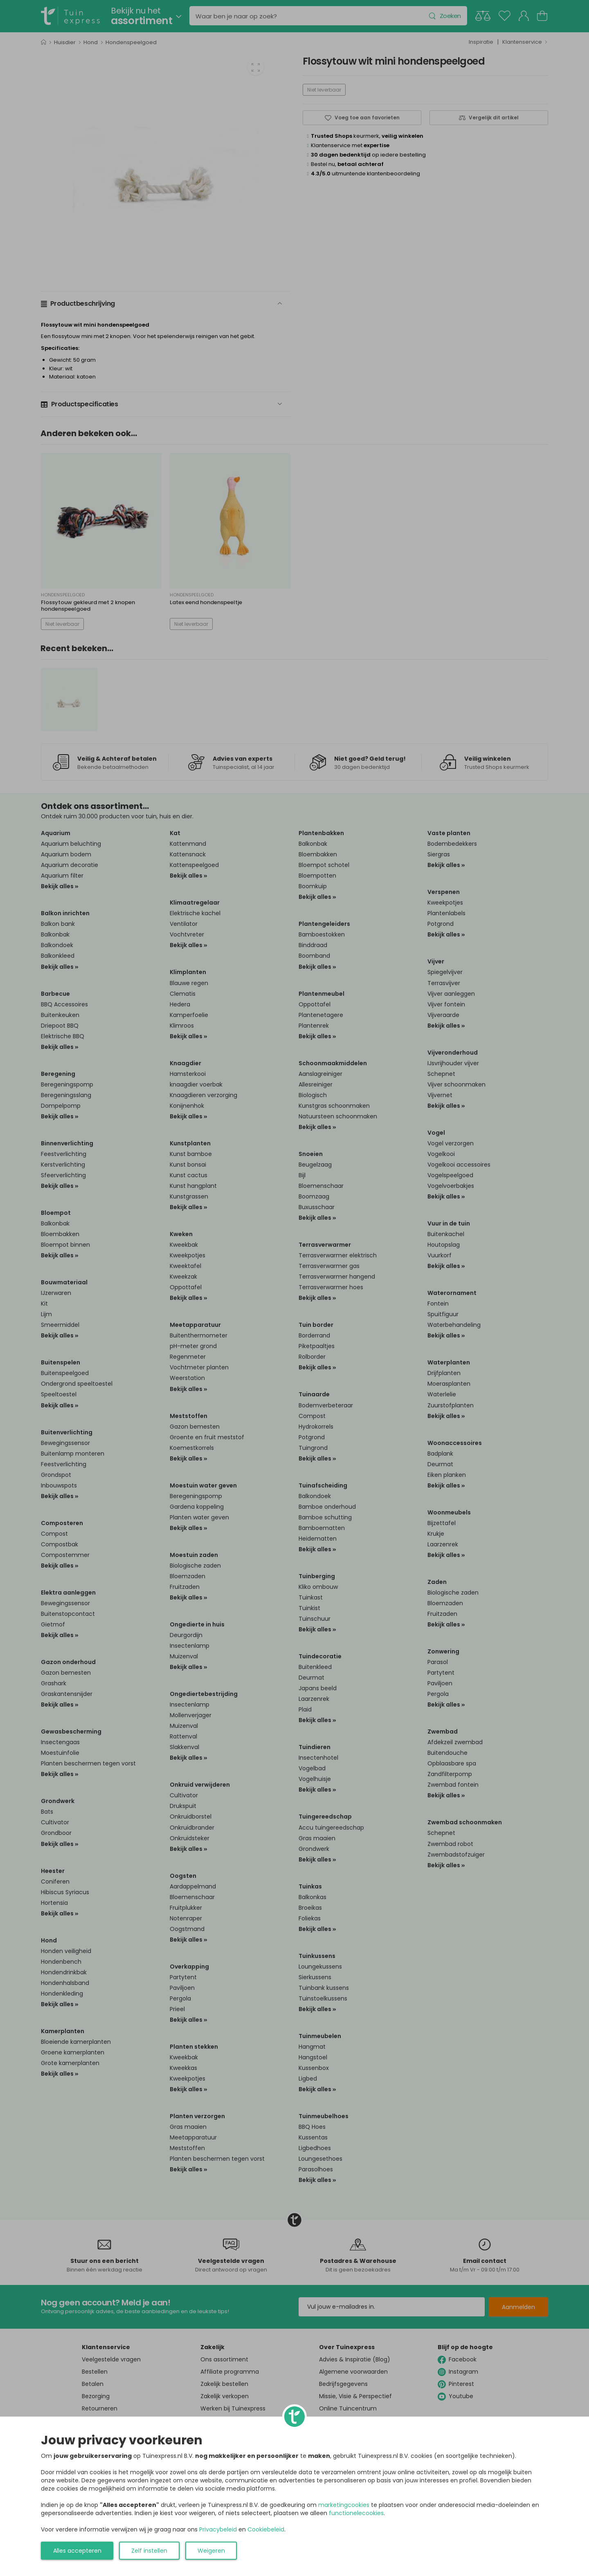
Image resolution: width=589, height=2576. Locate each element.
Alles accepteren (77, 2551)
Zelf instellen (149, 2551)
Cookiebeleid (265, 2529)
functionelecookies (356, 2513)
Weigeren (211, 2551)
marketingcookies (343, 2505)
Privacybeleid (218, 2529)
